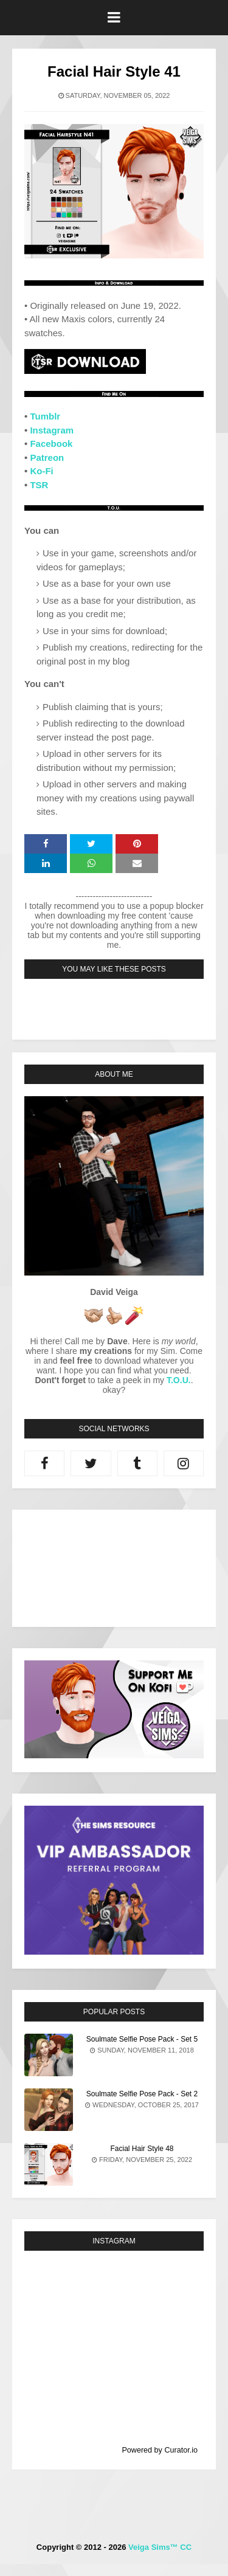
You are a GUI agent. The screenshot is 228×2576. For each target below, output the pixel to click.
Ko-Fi (41, 471)
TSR (39, 485)
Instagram (52, 430)
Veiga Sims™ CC (160, 2547)
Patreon (47, 457)
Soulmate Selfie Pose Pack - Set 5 (142, 2039)
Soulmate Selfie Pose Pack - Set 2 (142, 2094)
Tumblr (45, 416)
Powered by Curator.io (160, 2450)
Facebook (51, 443)
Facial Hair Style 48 (141, 2148)
